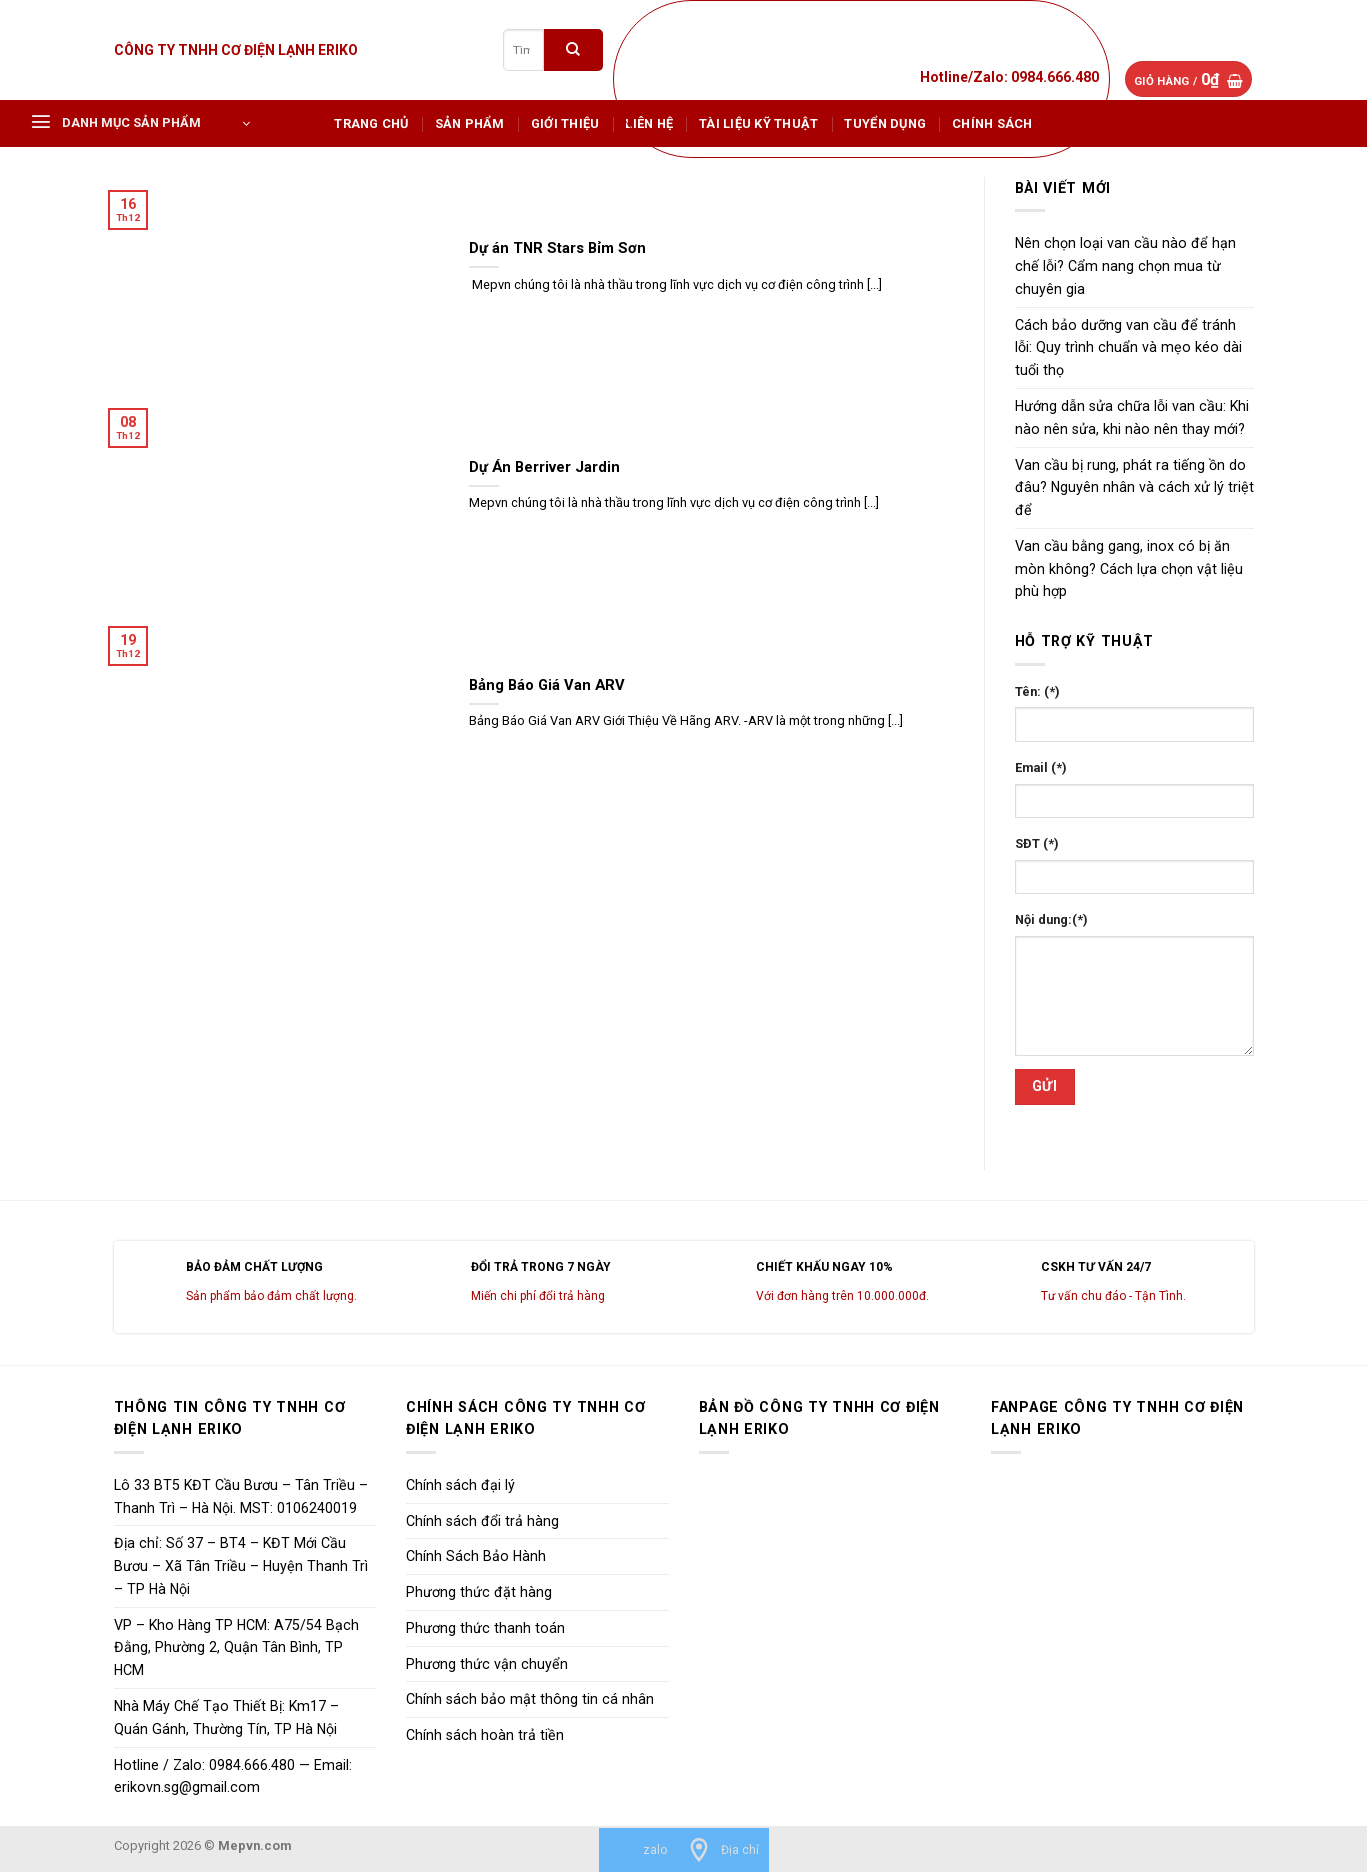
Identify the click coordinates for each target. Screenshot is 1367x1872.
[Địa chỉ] (723, 1850)
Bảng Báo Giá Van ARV (547, 685)
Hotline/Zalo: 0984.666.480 (1009, 77)
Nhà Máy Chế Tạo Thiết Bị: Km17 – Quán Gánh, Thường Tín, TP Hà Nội (226, 1717)
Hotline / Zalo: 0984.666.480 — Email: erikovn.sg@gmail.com (233, 1776)
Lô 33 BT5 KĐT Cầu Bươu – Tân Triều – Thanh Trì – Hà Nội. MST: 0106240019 (241, 1496)
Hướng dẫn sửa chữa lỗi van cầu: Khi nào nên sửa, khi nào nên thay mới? (1132, 417)
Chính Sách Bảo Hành (476, 1556)
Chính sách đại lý (460, 1485)
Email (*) (1041, 767)
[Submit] (573, 49)
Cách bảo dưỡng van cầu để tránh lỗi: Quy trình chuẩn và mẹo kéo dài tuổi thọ (1128, 348)
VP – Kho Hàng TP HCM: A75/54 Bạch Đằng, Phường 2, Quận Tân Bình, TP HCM (236, 1648)
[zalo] (638, 1850)
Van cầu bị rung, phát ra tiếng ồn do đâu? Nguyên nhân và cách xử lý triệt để (1134, 488)
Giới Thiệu (565, 123)
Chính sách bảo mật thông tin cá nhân (530, 1699)
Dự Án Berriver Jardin (544, 467)
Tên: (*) (1037, 691)
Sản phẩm (470, 123)
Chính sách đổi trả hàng (482, 1521)
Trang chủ (371, 123)
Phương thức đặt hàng (479, 1592)
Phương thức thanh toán (485, 1628)
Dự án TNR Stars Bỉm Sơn (557, 248)
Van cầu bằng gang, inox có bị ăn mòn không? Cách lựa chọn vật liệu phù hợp (1129, 569)
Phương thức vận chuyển (487, 1664)
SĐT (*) (1037, 843)
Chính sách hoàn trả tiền (485, 1735)
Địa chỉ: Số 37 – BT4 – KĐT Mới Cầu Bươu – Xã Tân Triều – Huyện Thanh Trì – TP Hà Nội (241, 1566)
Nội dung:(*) (1051, 919)
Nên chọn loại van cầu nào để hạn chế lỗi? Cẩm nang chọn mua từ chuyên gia (1125, 266)
